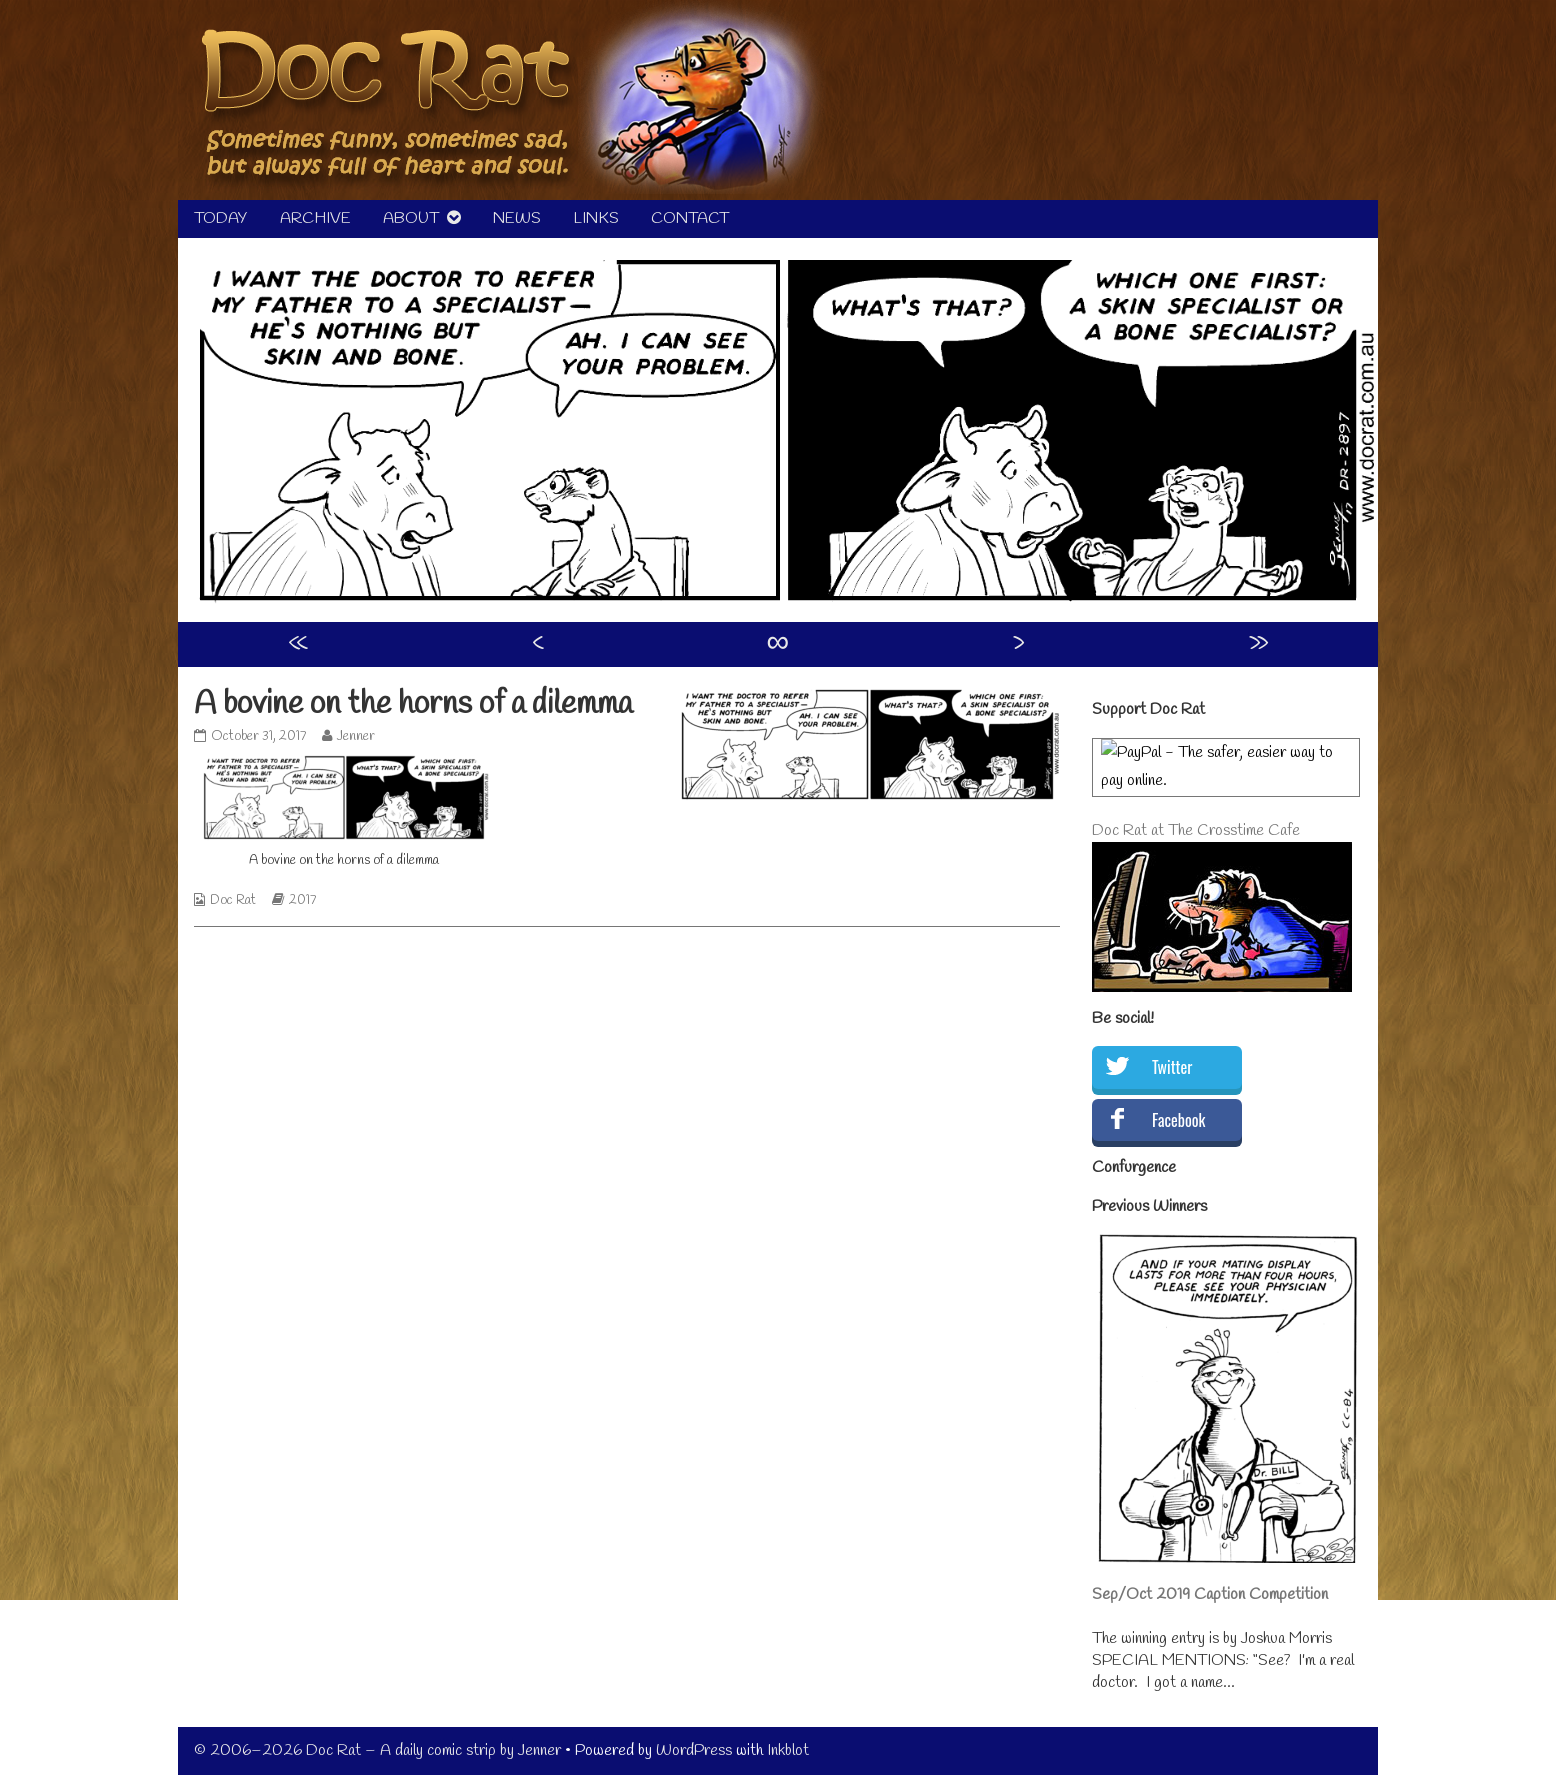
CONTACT (690, 218)
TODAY (221, 218)
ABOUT (411, 218)
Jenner (355, 736)
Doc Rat (233, 900)
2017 (302, 900)
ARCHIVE (315, 218)
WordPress (694, 1750)
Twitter (1172, 1067)
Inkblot (788, 1750)
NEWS (517, 218)
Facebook (1178, 1120)
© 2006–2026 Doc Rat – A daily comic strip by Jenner (377, 1750)
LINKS (596, 218)
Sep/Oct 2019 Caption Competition (1210, 1594)
